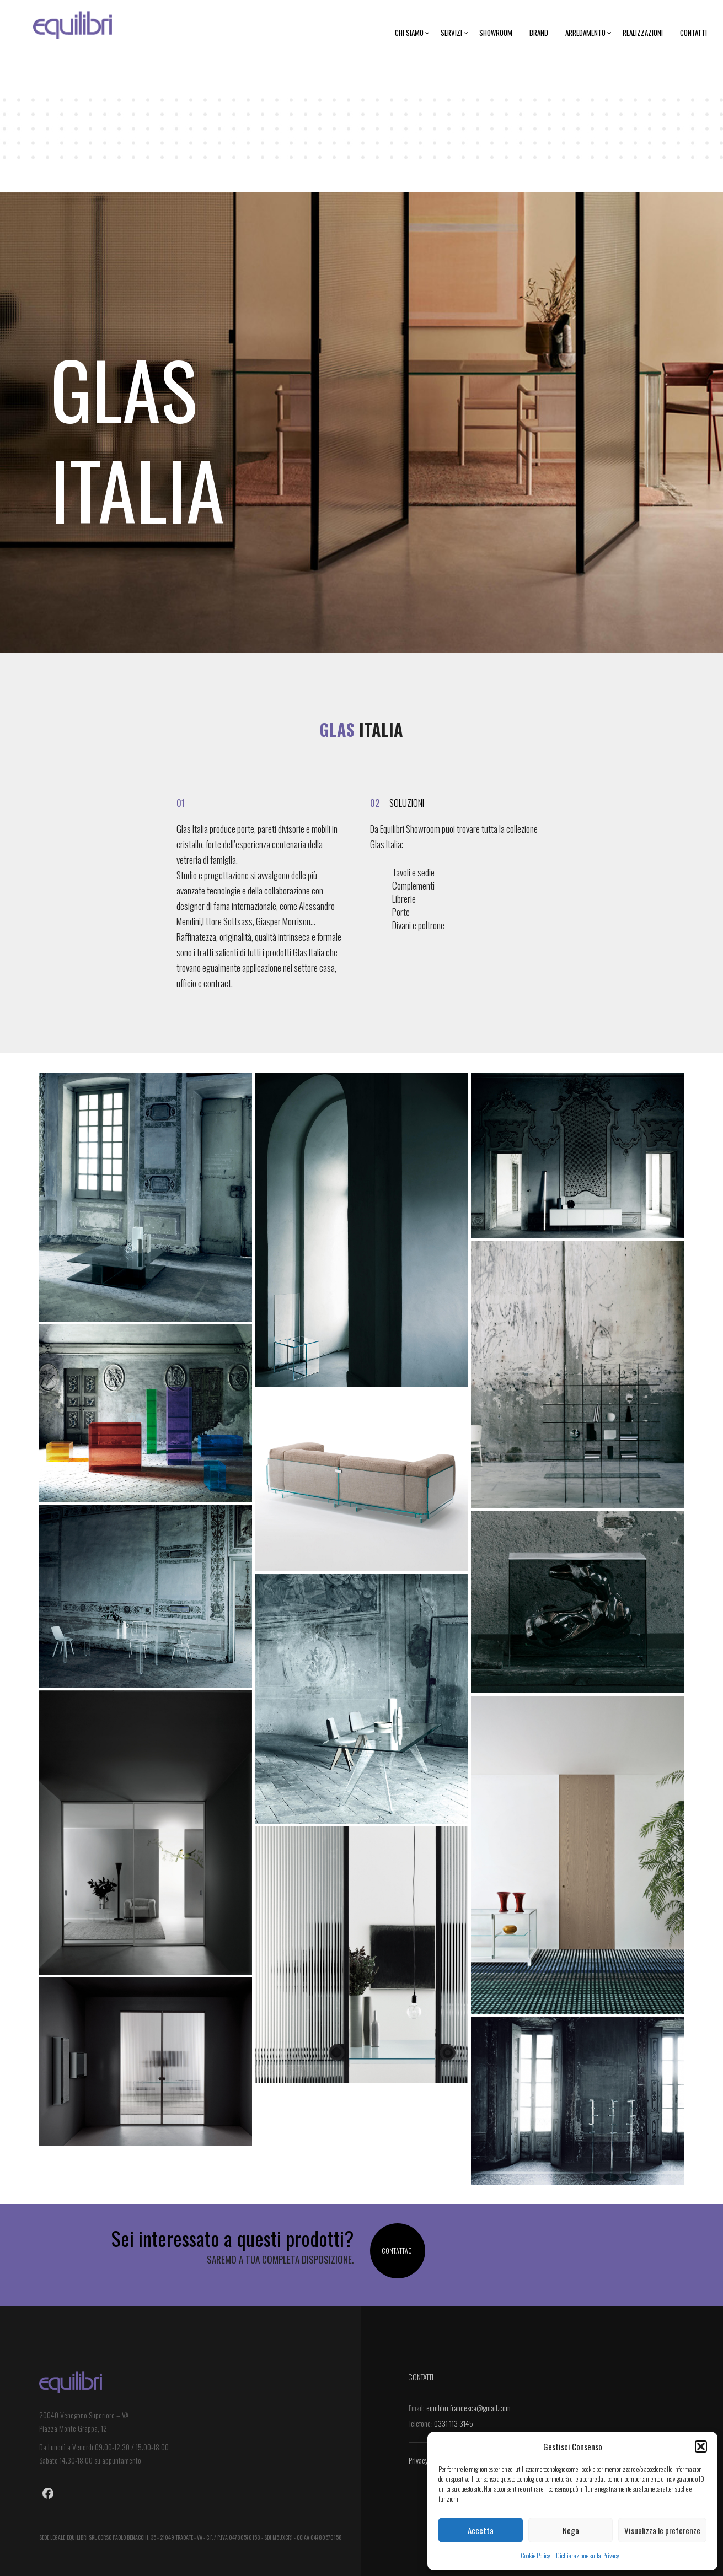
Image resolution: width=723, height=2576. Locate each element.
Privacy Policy (427, 2460)
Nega (571, 2530)
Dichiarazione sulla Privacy (587, 2555)
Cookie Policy (535, 2555)
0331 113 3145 (453, 2423)
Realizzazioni (643, 32)
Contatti (693, 32)
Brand (538, 32)
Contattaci (398, 2250)
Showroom (495, 32)
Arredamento (588, 32)
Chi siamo (412, 32)
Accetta (481, 2530)
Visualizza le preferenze (662, 2530)
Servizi (454, 32)
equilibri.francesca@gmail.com (468, 2407)
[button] (700, 2446)
